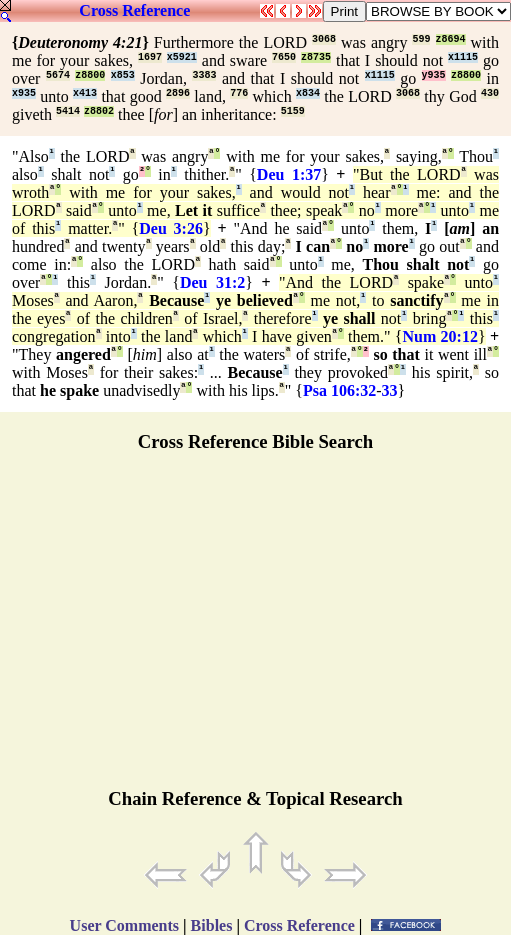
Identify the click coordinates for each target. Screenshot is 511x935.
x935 (24, 93)
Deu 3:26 (171, 228)
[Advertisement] (256, 629)
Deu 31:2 (212, 282)
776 (239, 93)
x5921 (182, 57)
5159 (293, 111)
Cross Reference (134, 10)
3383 (204, 75)
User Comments (124, 925)
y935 (434, 75)
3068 (324, 39)
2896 (178, 93)
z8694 (451, 39)
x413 (85, 93)
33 (390, 390)
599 (421, 39)
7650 (284, 57)
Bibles (212, 925)
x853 (123, 75)
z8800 (90, 75)
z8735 (316, 57)
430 (490, 93)
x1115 (463, 57)
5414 (68, 111)
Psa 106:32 (339, 390)
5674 (58, 75)
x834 (308, 93)
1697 (150, 57)
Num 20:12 (440, 336)
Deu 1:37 (289, 174)
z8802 (99, 111)
